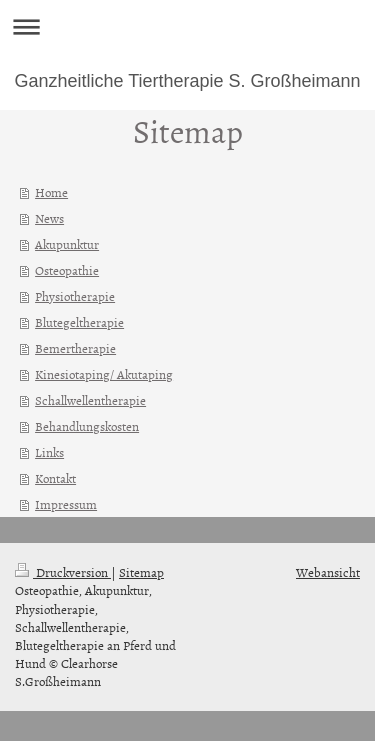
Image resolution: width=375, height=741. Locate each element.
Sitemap (141, 572)
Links (49, 452)
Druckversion (63, 572)
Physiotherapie (75, 296)
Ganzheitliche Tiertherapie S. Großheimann (187, 81)
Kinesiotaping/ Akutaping (104, 374)
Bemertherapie (75, 348)
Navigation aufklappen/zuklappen (187, 26)
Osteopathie (67, 270)
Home (51, 192)
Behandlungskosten (87, 426)
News (49, 218)
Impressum (66, 504)
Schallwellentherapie (90, 400)
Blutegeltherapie (79, 322)
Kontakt (55, 478)
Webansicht (328, 572)
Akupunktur (67, 244)
